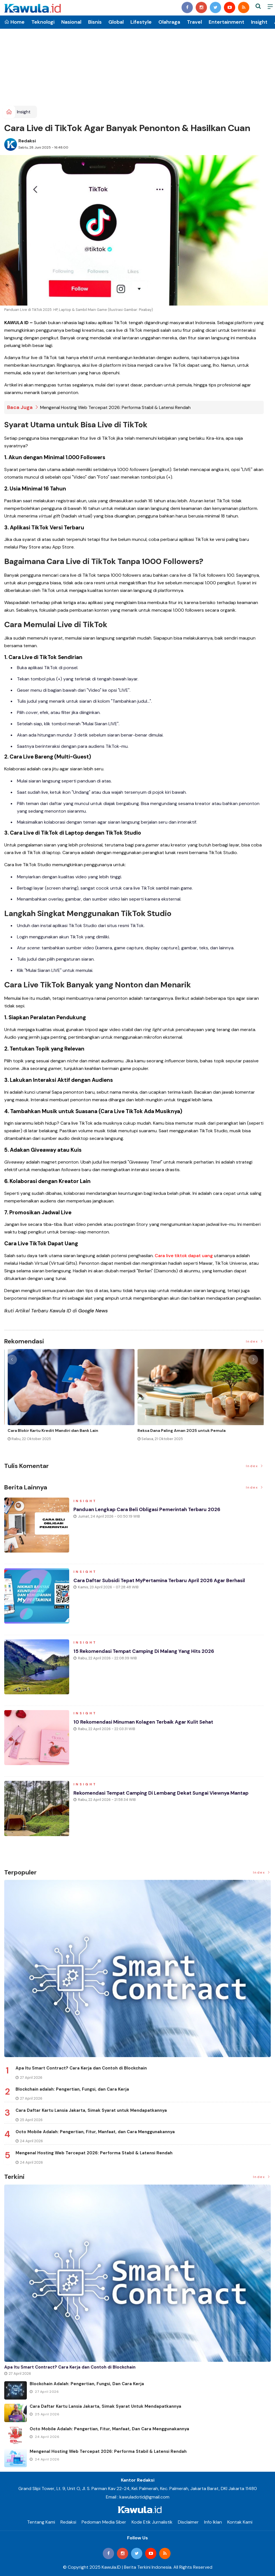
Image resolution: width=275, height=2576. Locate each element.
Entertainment (226, 22)
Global (116, 22)
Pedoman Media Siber (104, 2522)
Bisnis (95, 22)
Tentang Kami (41, 2522)
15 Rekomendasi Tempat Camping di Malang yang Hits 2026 (146, 1652)
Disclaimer (188, 2522)
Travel (194, 22)
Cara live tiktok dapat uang (184, 1256)
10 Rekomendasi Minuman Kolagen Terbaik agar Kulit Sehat (146, 1724)
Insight (259, 22)
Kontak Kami (239, 2522)
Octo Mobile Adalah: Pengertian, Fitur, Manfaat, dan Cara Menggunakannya (95, 2132)
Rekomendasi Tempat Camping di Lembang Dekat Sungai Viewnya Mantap (164, 1794)
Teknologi (42, 22)
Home (14, 22)
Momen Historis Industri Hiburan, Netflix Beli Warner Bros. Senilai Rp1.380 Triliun (61, 1433)
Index (255, 1341)
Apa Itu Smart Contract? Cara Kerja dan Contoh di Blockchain (81, 2068)
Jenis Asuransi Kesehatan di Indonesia (172, 1430)
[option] (69, 1400)
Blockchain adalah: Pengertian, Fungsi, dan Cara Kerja (72, 2089)
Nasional (71, 22)
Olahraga (169, 22)
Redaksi (27, 141)
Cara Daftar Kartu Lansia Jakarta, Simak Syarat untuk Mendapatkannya (91, 2110)
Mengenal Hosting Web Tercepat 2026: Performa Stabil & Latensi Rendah (115, 407)
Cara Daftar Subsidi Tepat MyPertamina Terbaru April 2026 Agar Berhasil (162, 1582)
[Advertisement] (137, 63)
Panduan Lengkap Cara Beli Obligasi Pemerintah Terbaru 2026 (149, 1511)
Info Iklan (213, 2522)
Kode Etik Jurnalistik (152, 2522)
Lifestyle (141, 22)
